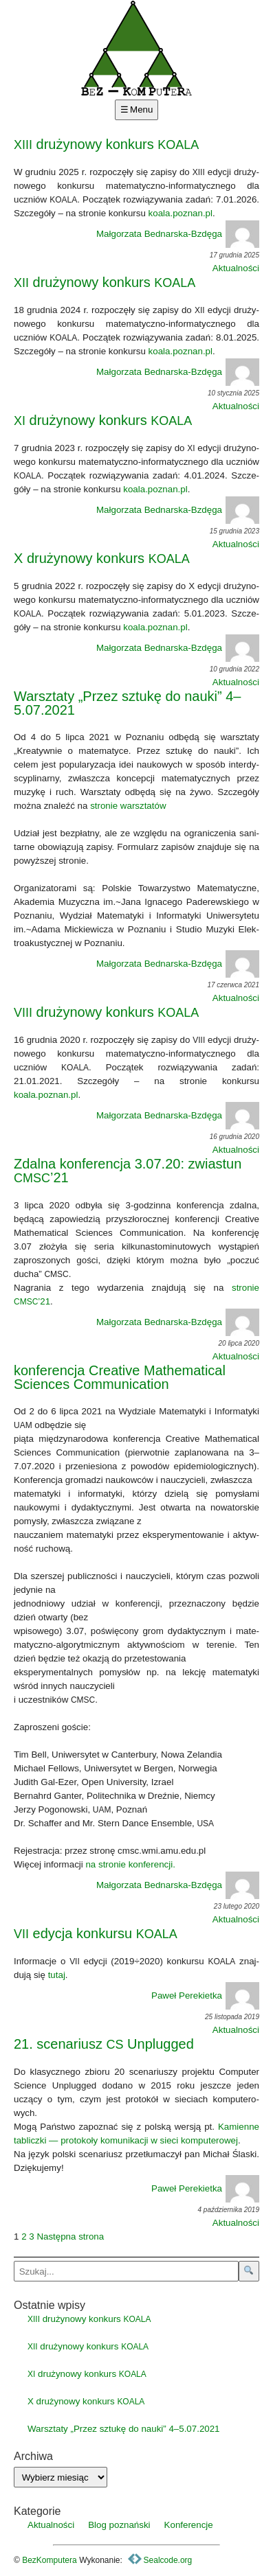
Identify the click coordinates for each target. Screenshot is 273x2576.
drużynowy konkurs (106, 144)
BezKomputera (49, 2560)
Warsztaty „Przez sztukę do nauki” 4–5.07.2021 (127, 703)
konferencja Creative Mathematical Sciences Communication (120, 1377)
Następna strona (70, 2236)
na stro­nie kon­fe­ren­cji (129, 1864)
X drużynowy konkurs (102, 558)
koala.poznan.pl (180, 213)
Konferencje (188, 2525)
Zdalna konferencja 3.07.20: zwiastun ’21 (127, 1170)
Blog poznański (119, 2525)
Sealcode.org (159, 2560)
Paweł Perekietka (205, 1995)
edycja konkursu (95, 1933)
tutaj (56, 1975)
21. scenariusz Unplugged (104, 2043)
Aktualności (235, 268)
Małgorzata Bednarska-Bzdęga (177, 234)
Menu (141, 109)
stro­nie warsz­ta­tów (128, 806)
